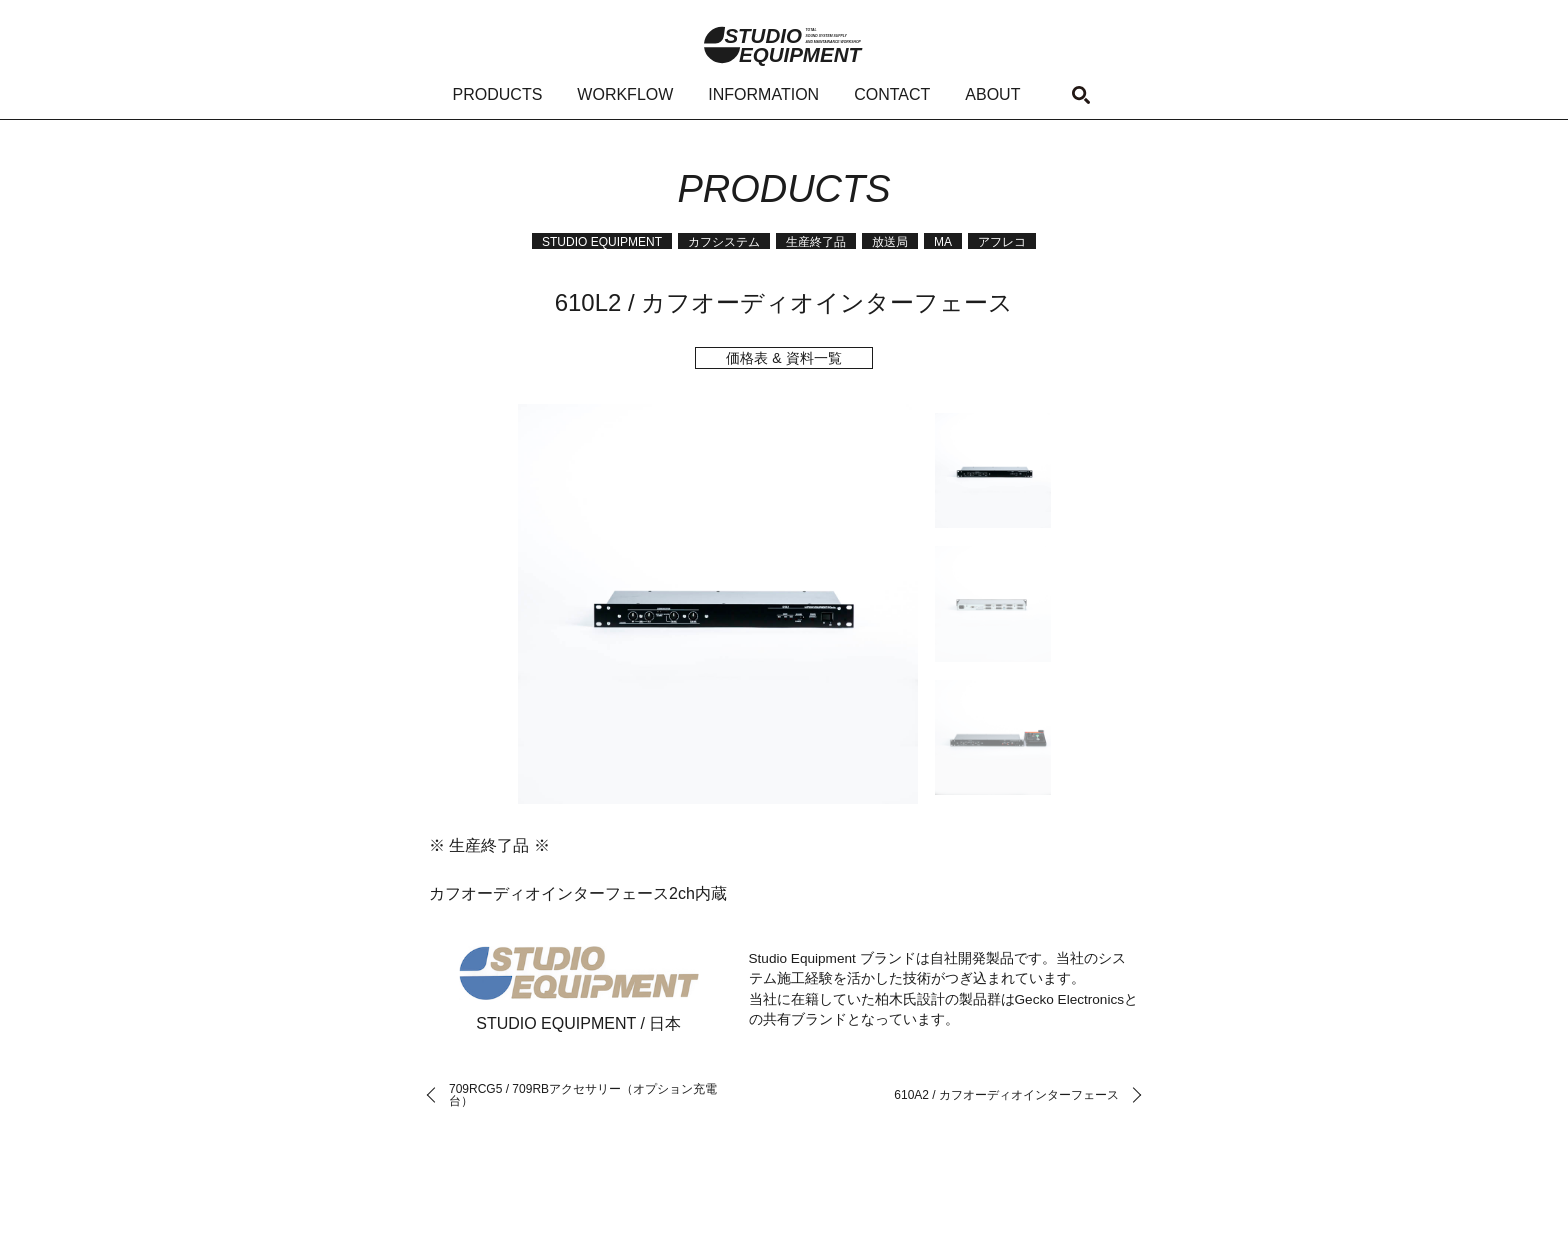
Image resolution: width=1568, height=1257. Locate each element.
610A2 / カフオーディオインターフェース (1006, 1095)
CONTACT (892, 94)
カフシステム (724, 242)
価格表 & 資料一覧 (783, 358)
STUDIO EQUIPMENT (602, 242)
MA (943, 242)
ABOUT (992, 94)
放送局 (890, 242)
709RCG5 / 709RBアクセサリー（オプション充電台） (583, 1095)
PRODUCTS (498, 94)
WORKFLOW (625, 94)
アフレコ (1002, 242)
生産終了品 (816, 242)
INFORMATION (763, 94)
